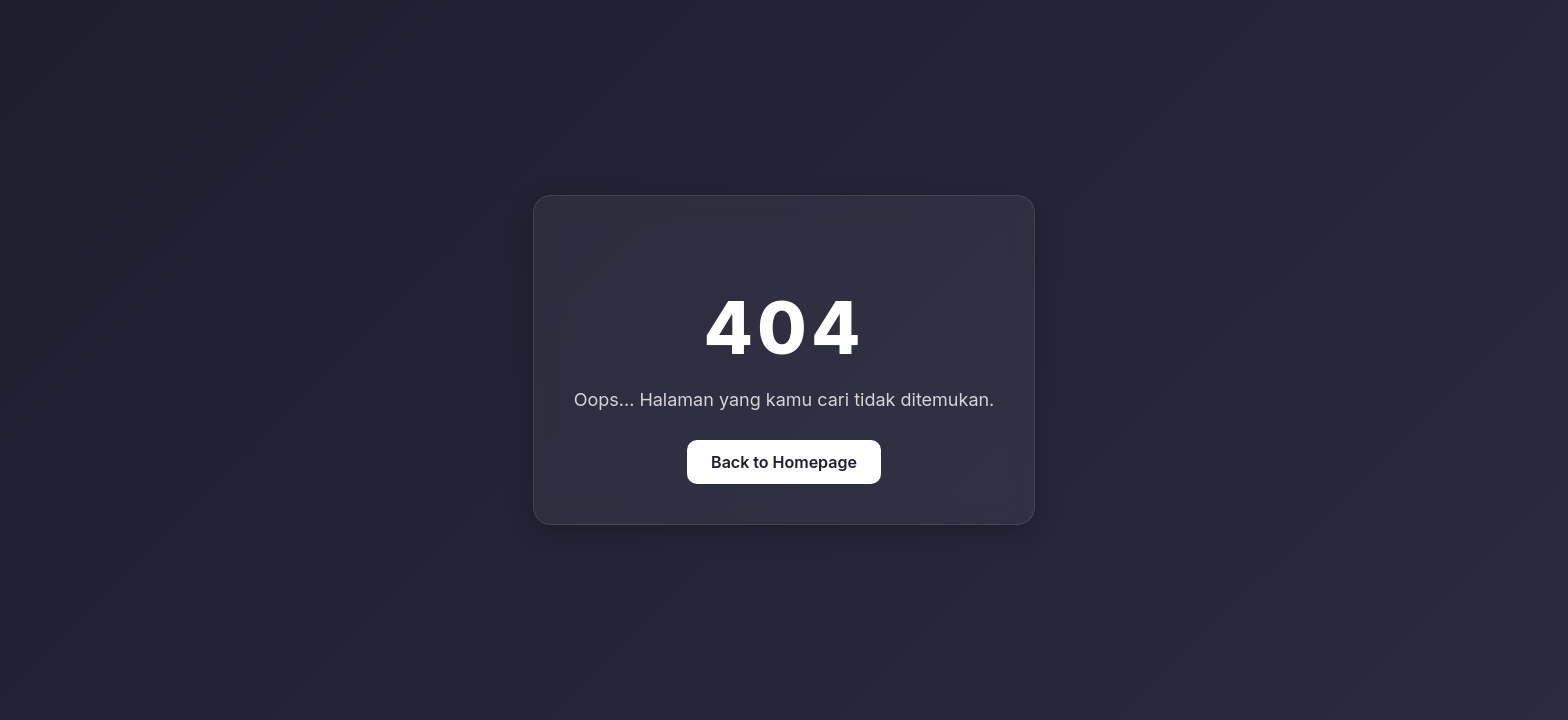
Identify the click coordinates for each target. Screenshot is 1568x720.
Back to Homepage (784, 462)
